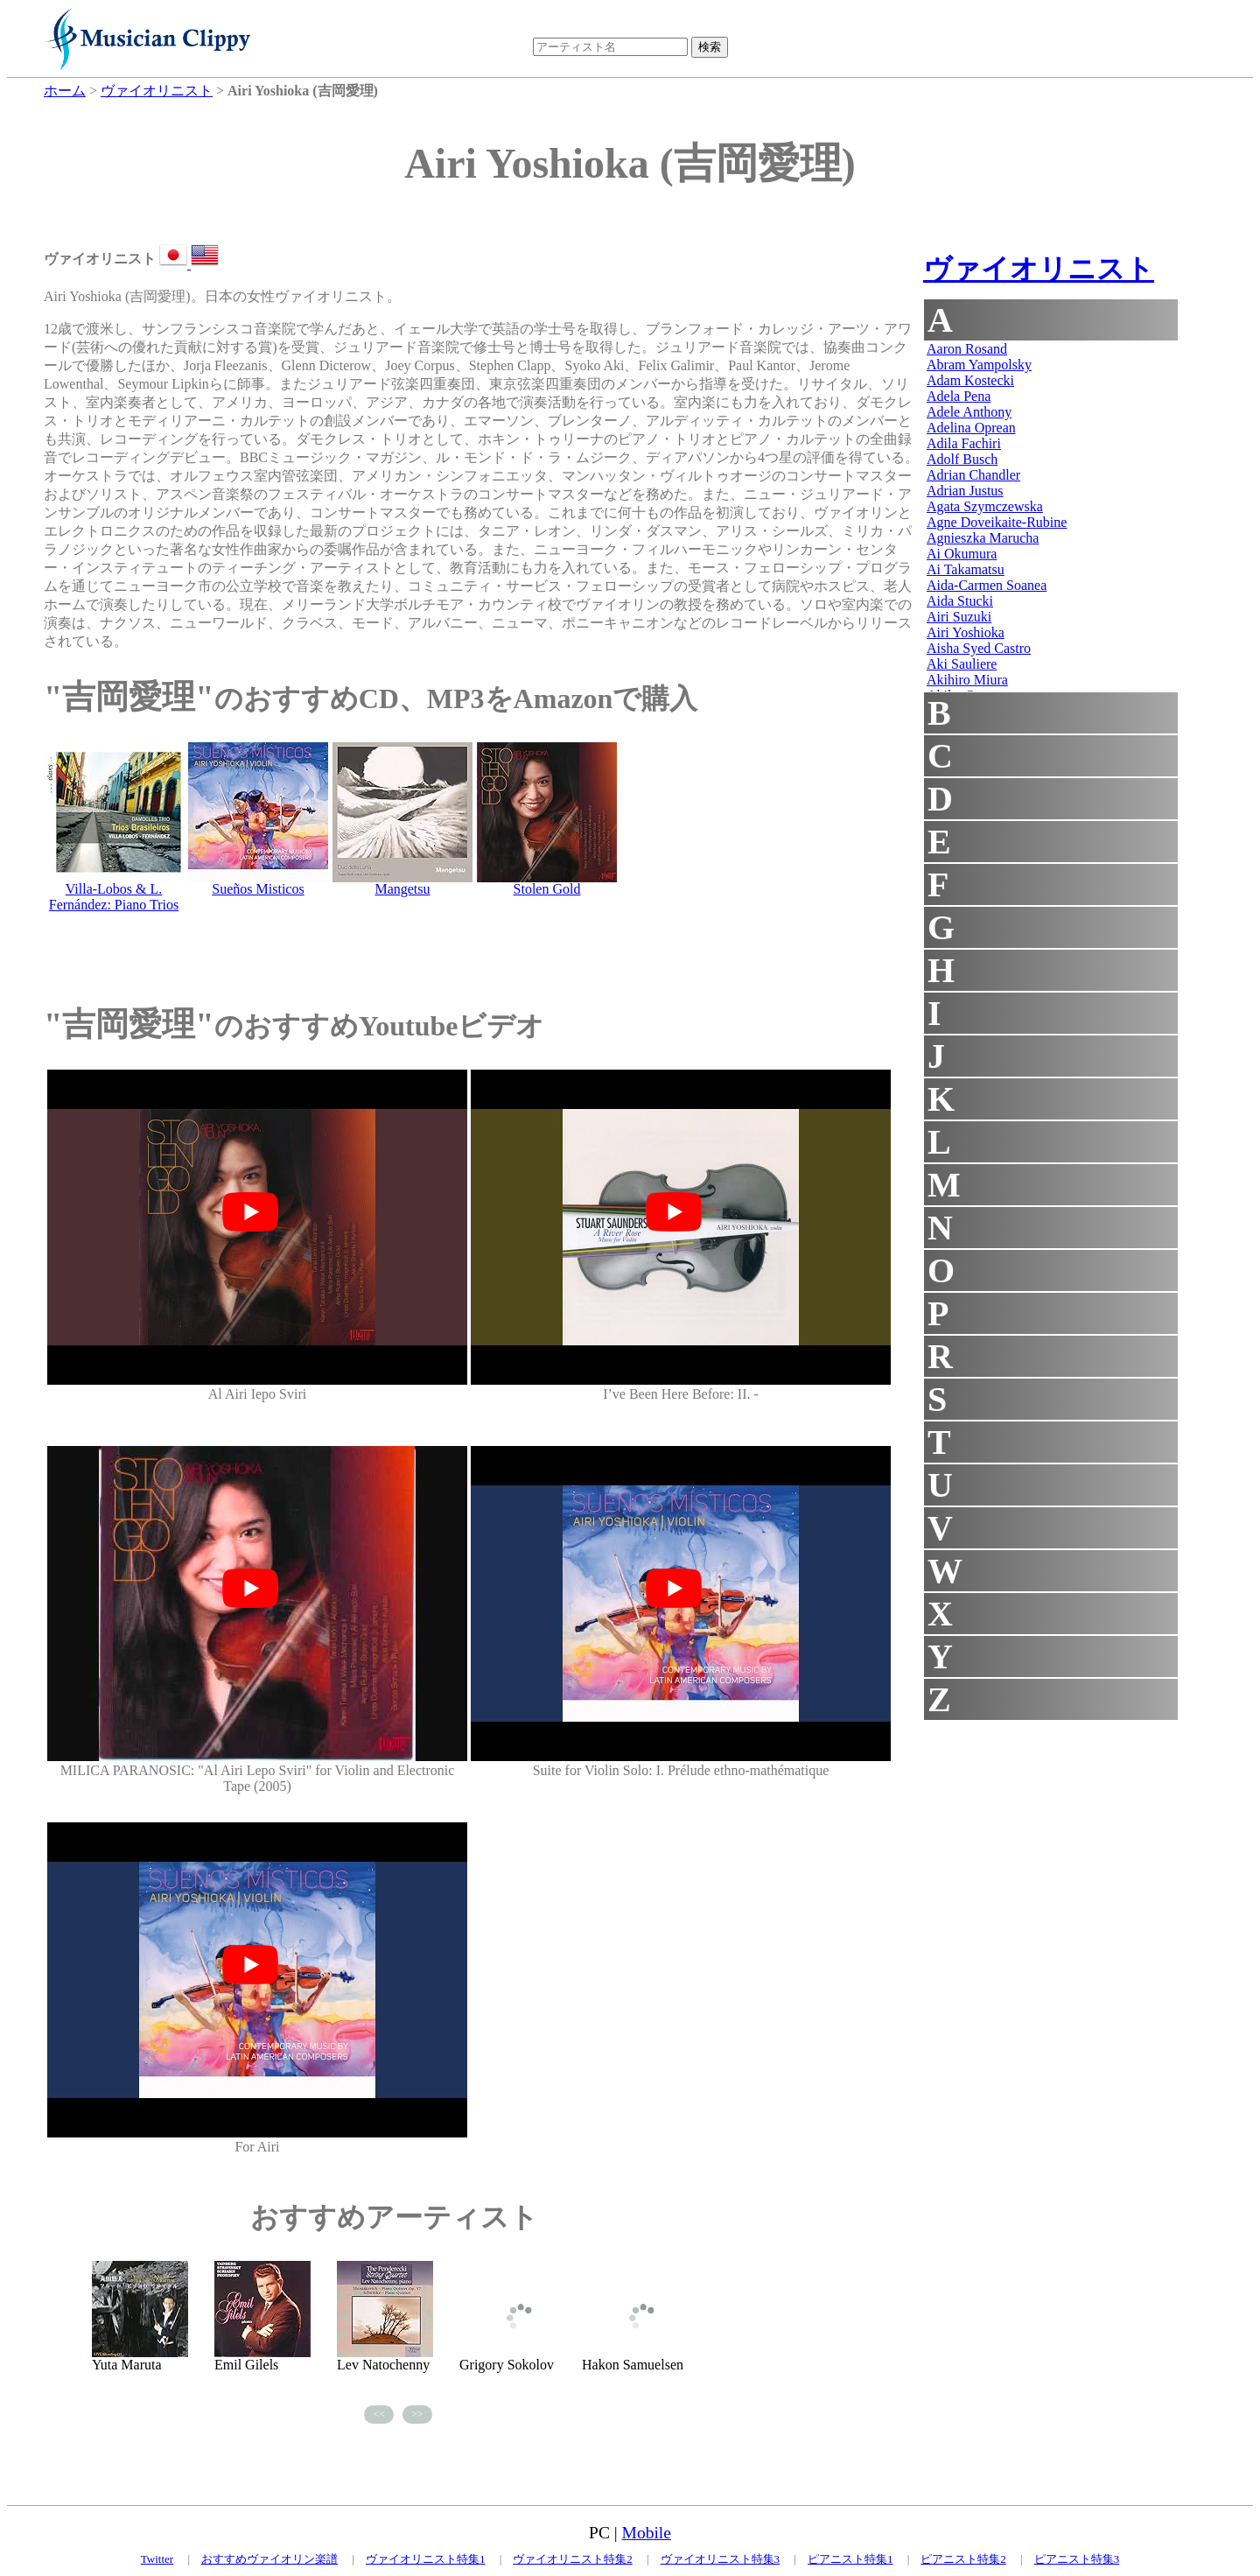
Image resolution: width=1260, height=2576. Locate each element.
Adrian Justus (965, 490)
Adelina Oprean (971, 427)
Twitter (157, 2558)
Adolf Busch (962, 459)
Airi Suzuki (959, 616)
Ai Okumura (962, 553)
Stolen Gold (547, 888)
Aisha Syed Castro (979, 648)
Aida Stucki (960, 600)
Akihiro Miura (967, 679)
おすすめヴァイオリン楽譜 (269, 2558)
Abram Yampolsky (979, 364)
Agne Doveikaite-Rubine (997, 522)
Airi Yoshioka (965, 632)
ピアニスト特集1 (850, 2558)
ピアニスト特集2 (963, 2558)
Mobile (646, 2532)
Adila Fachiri (964, 443)
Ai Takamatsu (965, 569)
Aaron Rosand (967, 348)
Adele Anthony (969, 411)
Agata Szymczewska (985, 506)
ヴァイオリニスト (1038, 268)
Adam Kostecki (970, 380)
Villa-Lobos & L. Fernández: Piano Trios (113, 896)
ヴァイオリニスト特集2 (573, 2558)
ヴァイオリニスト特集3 (720, 2558)
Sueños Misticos (258, 888)
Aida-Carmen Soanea (986, 585)
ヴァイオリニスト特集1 (426, 2558)
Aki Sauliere (962, 663)
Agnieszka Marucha (983, 537)
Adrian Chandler (973, 474)
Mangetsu (402, 888)
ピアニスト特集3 (1077, 2558)
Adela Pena (958, 396)
